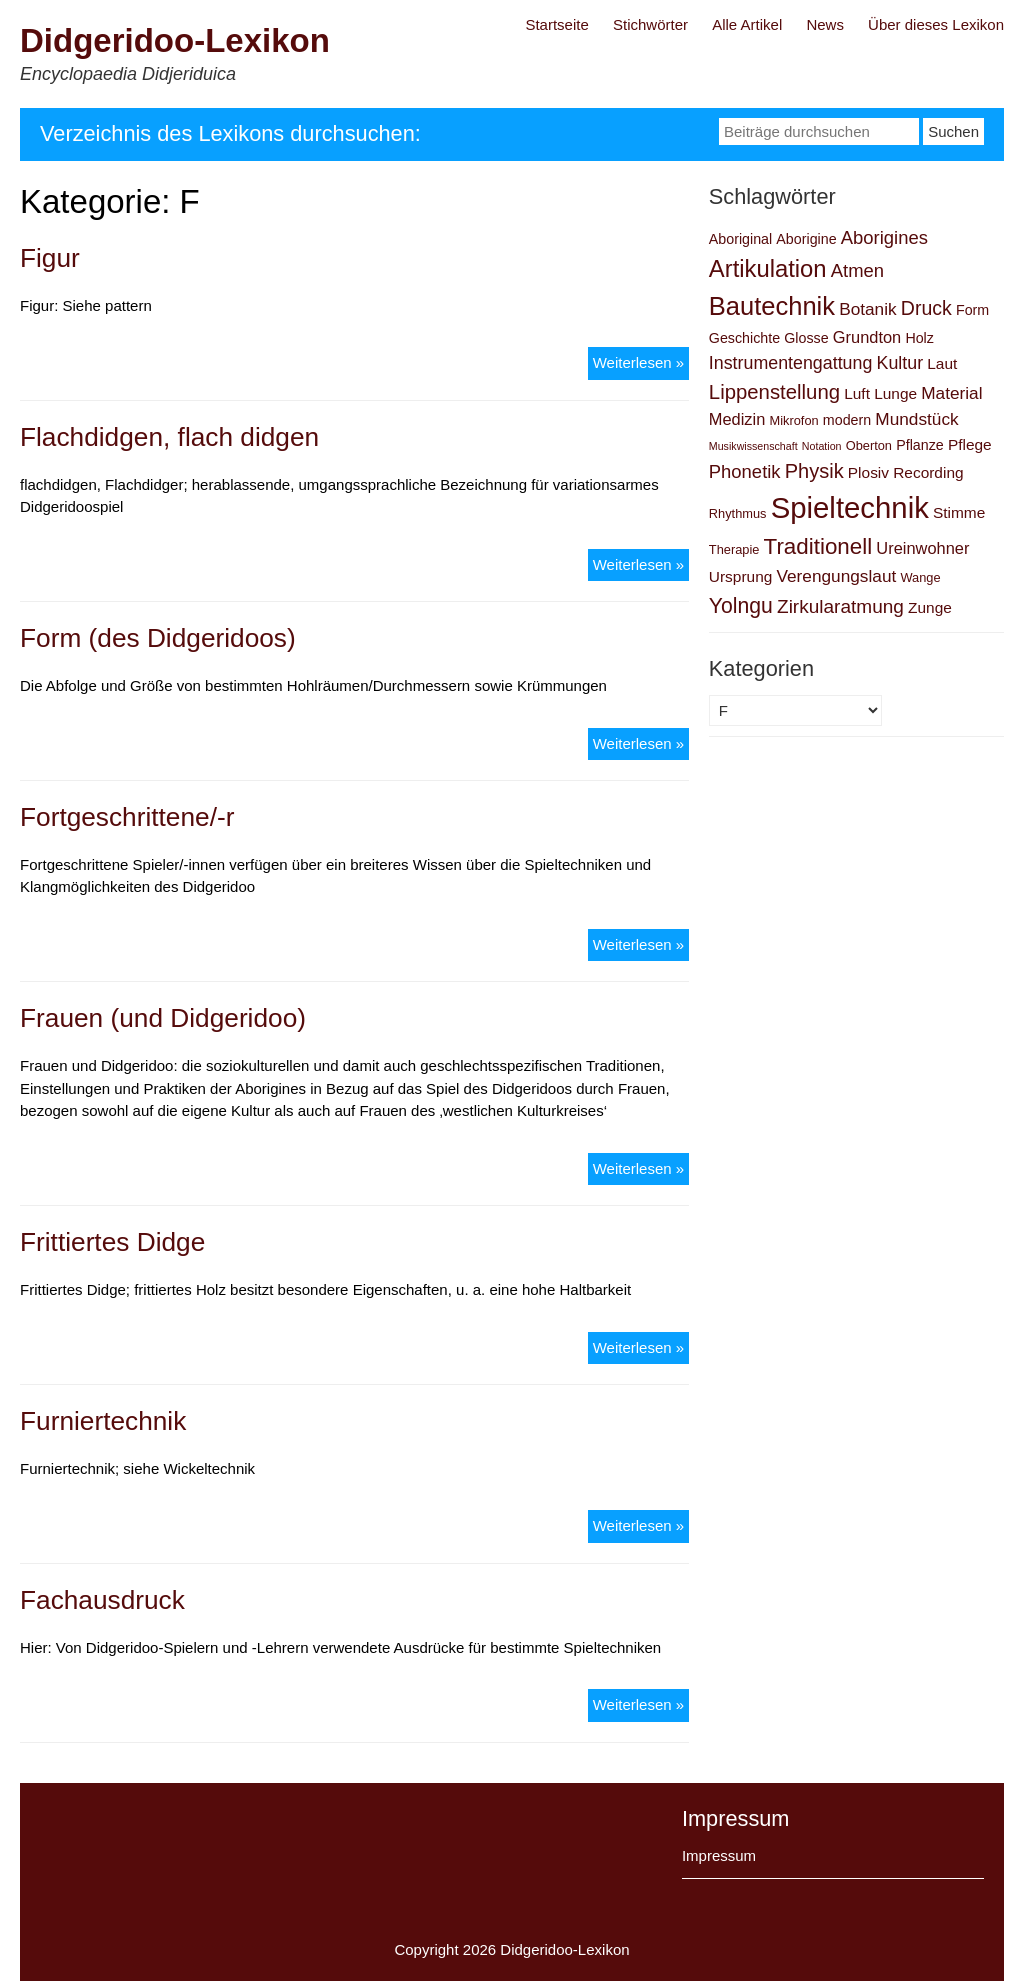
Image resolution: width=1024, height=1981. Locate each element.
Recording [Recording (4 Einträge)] (928, 472)
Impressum (719, 1855)
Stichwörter (650, 25)
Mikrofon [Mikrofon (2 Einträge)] (794, 420)
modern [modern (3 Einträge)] (847, 420)
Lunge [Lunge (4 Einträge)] (895, 393)
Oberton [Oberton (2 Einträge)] (869, 445)
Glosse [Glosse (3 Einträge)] (806, 338)
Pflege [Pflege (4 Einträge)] (970, 444)
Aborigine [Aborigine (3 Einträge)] (806, 239)
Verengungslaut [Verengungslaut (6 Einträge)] (836, 576)
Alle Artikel (747, 25)
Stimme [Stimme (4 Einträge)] (959, 512)
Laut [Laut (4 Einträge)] (942, 363)
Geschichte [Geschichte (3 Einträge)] (744, 338)
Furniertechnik (103, 1421)
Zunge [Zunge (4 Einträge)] (930, 607)
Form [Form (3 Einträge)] (972, 310)
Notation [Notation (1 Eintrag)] (822, 446)
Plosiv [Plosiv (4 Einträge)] (868, 472)
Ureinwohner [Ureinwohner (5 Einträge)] (922, 548)
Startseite (556, 25)
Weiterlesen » (641, 361)
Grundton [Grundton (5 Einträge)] (867, 337)
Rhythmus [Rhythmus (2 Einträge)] (738, 513)
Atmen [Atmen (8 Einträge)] (857, 270)
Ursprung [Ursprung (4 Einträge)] (741, 576)
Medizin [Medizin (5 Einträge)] (737, 419)
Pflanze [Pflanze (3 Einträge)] (920, 445)
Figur (50, 258)
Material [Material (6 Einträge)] (951, 393)
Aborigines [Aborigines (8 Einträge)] (884, 237)
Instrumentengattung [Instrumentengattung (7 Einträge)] (791, 363)
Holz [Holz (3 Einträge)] (919, 338)
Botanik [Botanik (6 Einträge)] (868, 309)
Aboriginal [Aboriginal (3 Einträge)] (740, 239)
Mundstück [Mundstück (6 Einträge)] (916, 419)
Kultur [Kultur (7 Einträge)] (900, 363)
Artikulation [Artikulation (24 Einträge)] (768, 268)
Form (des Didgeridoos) (158, 638)
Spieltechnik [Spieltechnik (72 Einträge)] (850, 507)
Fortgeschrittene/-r (127, 817)
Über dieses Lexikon (936, 25)
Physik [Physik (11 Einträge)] (814, 471)
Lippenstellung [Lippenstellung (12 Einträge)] (774, 392)
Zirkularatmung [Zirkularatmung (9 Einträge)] (840, 606)
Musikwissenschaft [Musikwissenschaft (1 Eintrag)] (753, 446)
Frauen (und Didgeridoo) (163, 1018)
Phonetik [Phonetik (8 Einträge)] (745, 471)
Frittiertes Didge (112, 1242)
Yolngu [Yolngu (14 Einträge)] (741, 605)
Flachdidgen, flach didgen (169, 437)
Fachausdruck (102, 1600)
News (825, 25)
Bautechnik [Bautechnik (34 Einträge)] (772, 306)
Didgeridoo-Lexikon (175, 40)
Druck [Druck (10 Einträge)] (926, 308)
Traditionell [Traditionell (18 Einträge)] (818, 546)
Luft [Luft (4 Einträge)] (857, 393)
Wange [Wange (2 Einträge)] (920, 577)
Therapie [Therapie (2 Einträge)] (734, 549)
